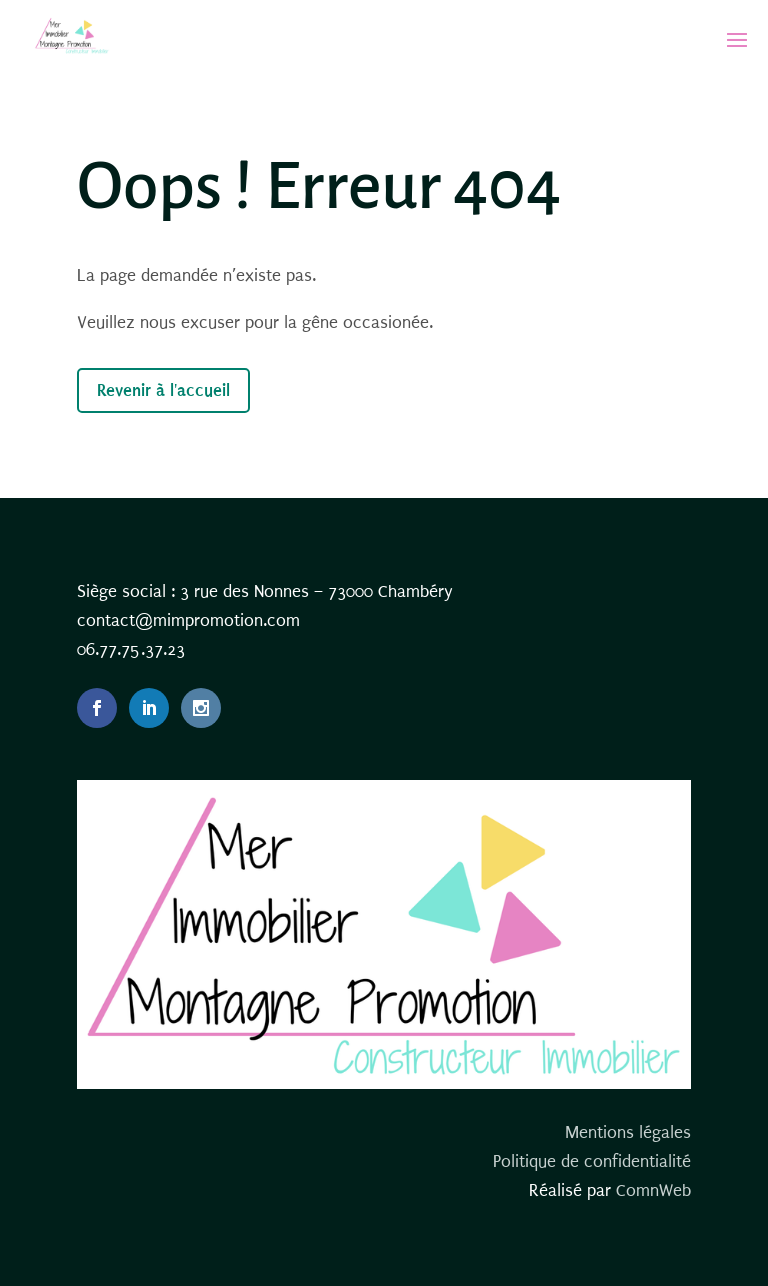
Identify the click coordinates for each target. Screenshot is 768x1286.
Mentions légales (628, 1132)
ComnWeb (653, 1190)
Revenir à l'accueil (163, 390)
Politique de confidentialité (592, 1161)
